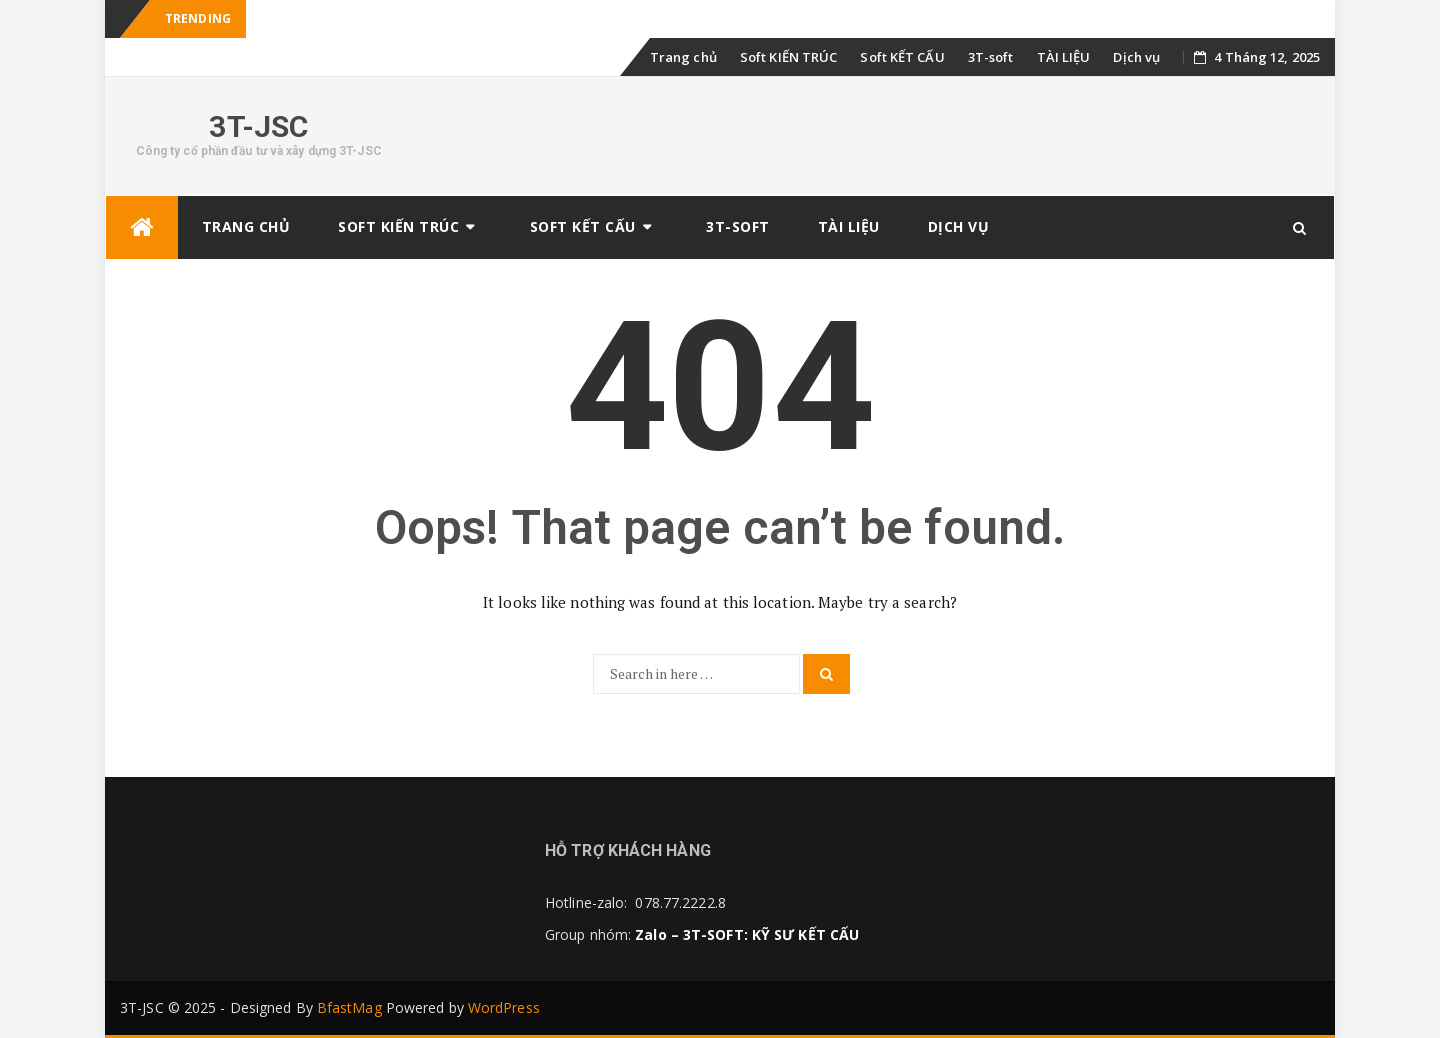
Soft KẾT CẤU (902, 57)
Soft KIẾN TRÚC (788, 57)
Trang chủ (683, 57)
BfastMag (349, 1007)
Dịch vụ (1136, 57)
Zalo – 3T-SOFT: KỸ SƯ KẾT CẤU (747, 934)
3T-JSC (258, 126)
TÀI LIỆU (1064, 57)
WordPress (504, 1007)
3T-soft (991, 57)
